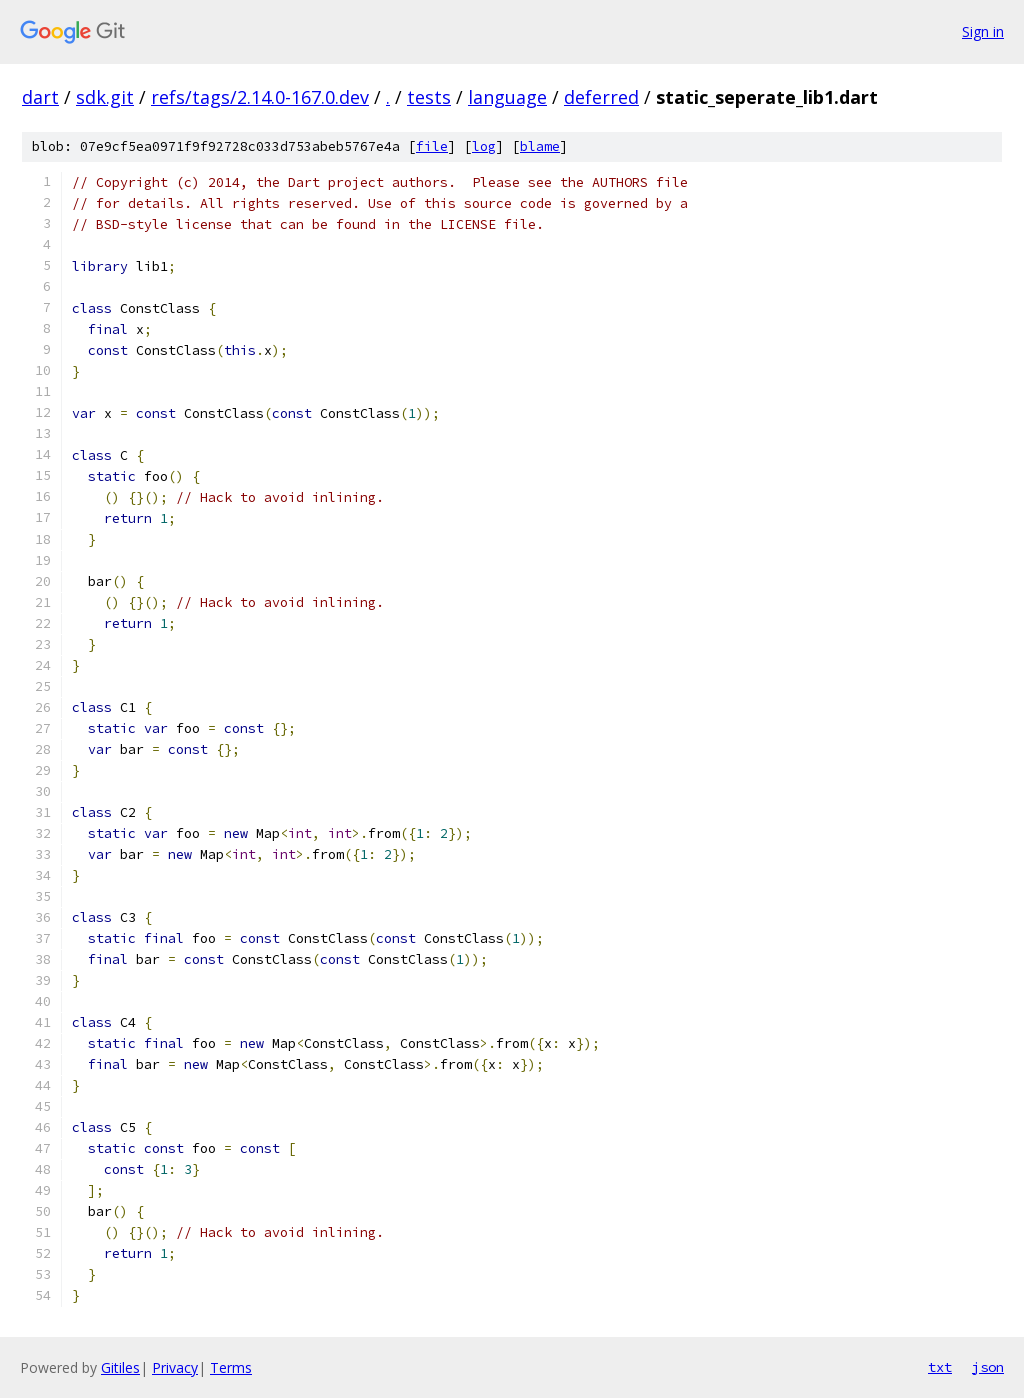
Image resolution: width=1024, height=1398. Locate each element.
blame (540, 146)
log (484, 146)
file (432, 146)
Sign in (983, 31)
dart (40, 97)
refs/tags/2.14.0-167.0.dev (260, 97)
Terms (231, 1367)
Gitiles (120, 1367)
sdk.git (105, 97)
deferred (601, 97)
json (988, 1367)
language (507, 97)
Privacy (175, 1367)
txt (940, 1367)
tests (429, 97)
